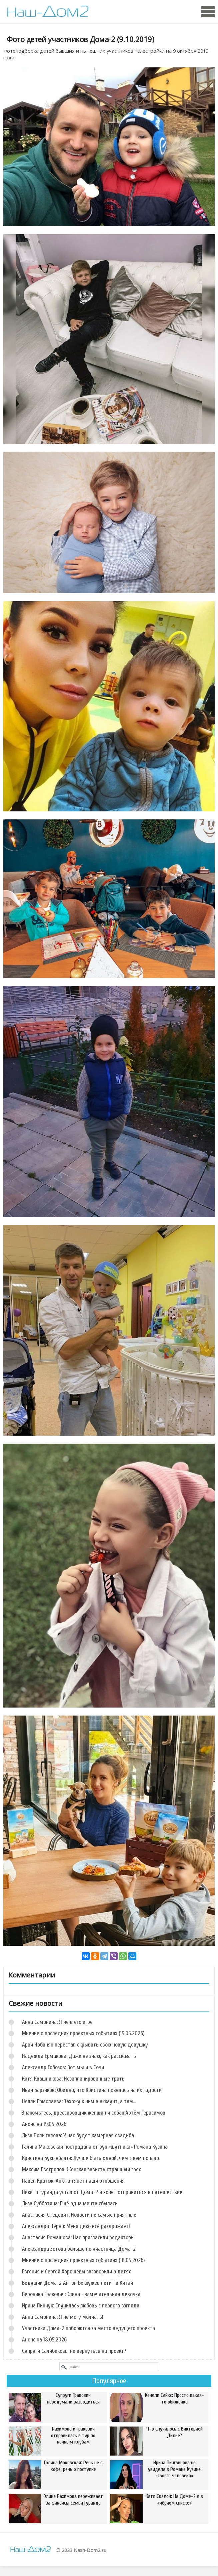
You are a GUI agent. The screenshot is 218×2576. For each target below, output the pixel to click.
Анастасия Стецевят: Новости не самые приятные (79, 2215)
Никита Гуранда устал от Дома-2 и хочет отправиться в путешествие (102, 2192)
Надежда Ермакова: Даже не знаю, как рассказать (79, 2056)
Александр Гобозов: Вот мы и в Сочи (63, 2067)
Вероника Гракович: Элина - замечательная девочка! (82, 2294)
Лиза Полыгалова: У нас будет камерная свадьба (78, 2135)
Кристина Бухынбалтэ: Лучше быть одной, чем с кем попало (90, 2158)
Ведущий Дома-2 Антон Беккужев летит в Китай (77, 2283)
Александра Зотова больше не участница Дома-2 (79, 2249)
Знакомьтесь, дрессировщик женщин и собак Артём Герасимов (93, 2113)
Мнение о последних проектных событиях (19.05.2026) (83, 2033)
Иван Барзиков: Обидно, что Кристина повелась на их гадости (92, 2090)
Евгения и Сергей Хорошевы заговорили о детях (76, 2271)
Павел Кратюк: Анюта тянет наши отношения (73, 2181)
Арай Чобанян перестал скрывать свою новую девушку (85, 2045)
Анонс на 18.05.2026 (44, 2339)
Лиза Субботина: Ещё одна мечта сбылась (70, 2203)
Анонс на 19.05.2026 (44, 2124)
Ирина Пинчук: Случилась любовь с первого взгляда (80, 2305)
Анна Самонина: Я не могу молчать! (62, 2317)
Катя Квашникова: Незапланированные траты (74, 2079)
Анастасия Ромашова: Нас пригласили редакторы (78, 2237)
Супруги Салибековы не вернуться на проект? (74, 2351)
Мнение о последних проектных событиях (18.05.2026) (83, 2260)
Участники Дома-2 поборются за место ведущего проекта (88, 2328)
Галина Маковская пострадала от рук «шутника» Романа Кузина (95, 2147)
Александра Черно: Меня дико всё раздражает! (76, 2226)
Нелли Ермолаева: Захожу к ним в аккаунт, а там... (79, 2101)
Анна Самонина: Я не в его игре (57, 2022)
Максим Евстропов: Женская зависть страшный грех (81, 2169)
